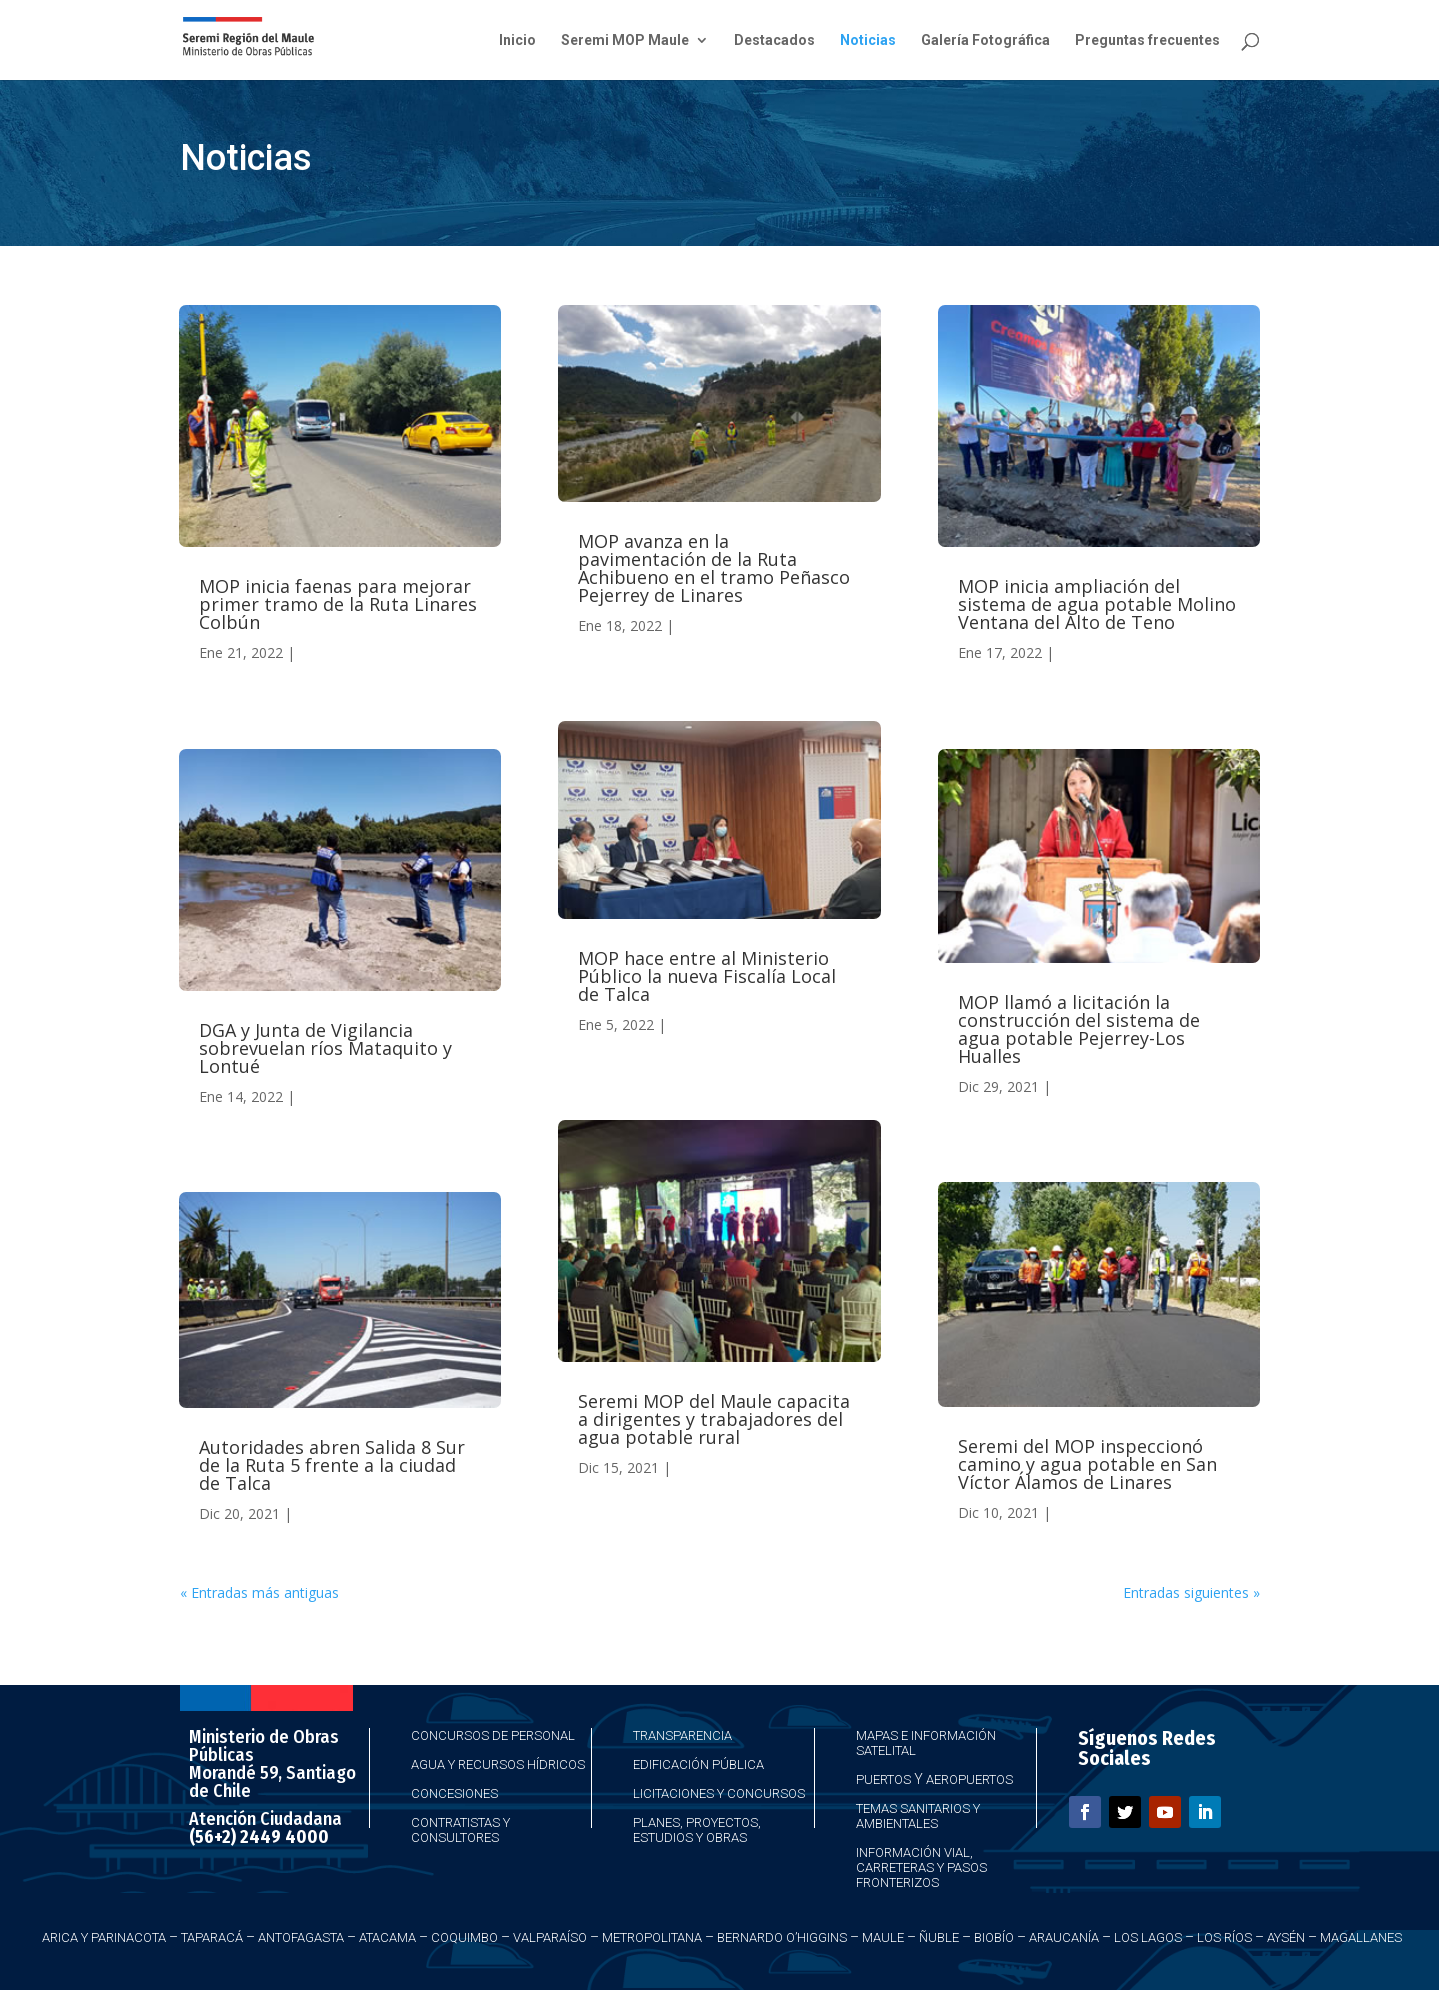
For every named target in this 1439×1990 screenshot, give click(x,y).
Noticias (868, 40)
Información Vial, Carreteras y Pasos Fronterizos (921, 1867)
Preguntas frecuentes (1147, 40)
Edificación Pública (698, 1764)
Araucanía (1064, 1937)
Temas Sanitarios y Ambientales (918, 1816)
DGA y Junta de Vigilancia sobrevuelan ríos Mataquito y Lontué (325, 1048)
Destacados (774, 40)
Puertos (883, 1779)
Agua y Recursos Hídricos (498, 1764)
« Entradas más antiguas (259, 1592)
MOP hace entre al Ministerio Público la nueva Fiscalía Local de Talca (707, 976)
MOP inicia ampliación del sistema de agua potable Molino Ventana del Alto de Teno (1097, 604)
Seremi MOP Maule (625, 40)
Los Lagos (1148, 1937)
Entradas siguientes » (1191, 1592)
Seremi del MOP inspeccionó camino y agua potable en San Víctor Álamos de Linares (1087, 1464)
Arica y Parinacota (104, 1937)
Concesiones (454, 1793)
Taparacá (212, 1937)
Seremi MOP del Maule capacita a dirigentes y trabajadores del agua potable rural (714, 1419)
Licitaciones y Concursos (719, 1793)
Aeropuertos (969, 1779)
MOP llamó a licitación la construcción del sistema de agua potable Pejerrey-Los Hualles (1079, 1029)
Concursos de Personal (493, 1735)
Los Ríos (1224, 1937)
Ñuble (939, 1937)
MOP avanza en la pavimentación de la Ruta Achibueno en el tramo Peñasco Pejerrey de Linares (714, 568)
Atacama (387, 1937)
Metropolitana (652, 1937)
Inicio (517, 40)
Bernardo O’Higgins (782, 1937)
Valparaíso (550, 1937)
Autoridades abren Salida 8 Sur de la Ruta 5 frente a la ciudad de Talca (332, 1465)
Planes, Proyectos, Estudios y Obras (697, 1830)
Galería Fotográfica (985, 40)
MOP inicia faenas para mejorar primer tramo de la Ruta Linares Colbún (338, 604)
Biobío (994, 1937)
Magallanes (1361, 1937)
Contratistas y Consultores (460, 1830)
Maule (883, 1937)
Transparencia (682, 1735)
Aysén (1286, 1937)
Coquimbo (464, 1937)
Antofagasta (301, 1937)
